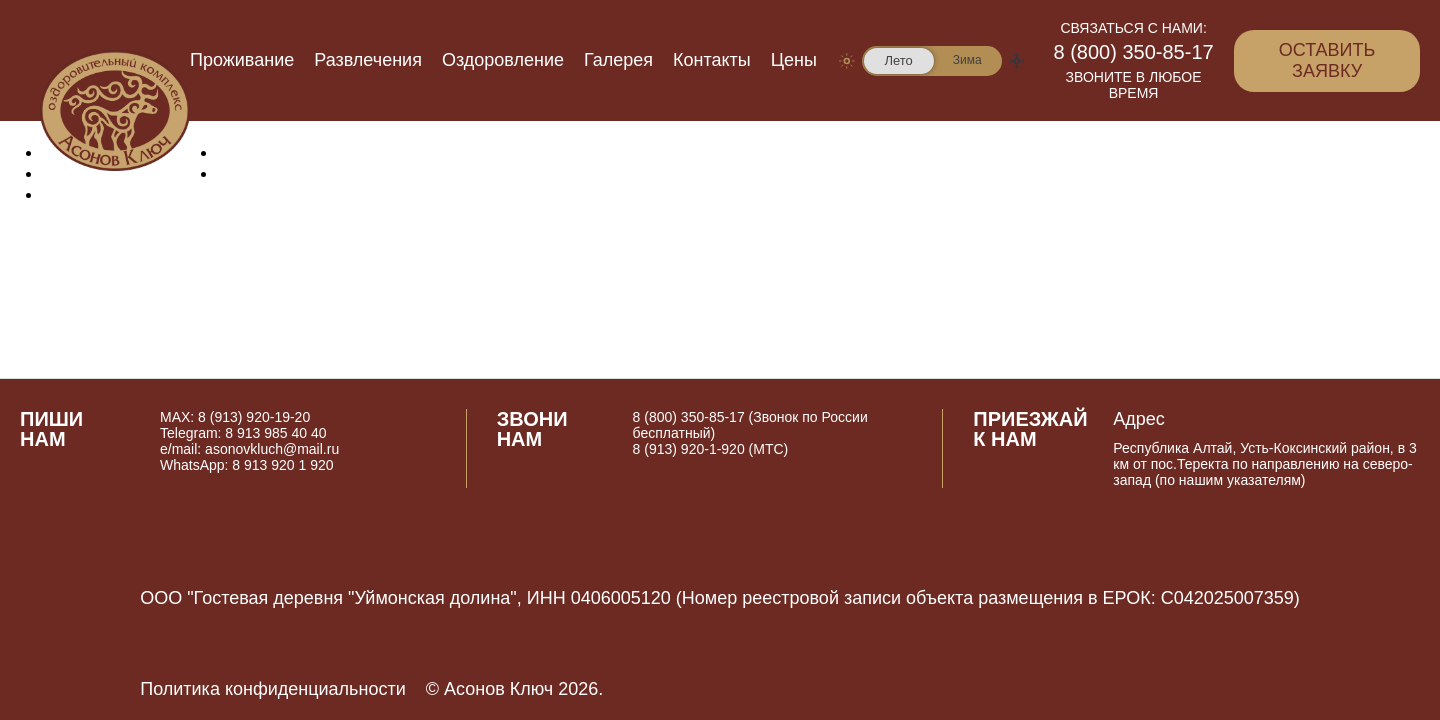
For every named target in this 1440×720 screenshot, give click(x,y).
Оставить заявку (1327, 60)
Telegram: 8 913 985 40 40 (243, 433)
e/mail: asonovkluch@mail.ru (249, 449)
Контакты (712, 60)
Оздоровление (503, 60)
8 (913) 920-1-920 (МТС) (711, 449)
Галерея (618, 60)
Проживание (242, 60)
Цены (794, 60)
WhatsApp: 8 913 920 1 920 (247, 465)
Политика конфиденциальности (273, 689)
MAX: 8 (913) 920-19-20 (235, 417)
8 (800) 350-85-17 (1134, 52)
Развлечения (368, 60)
